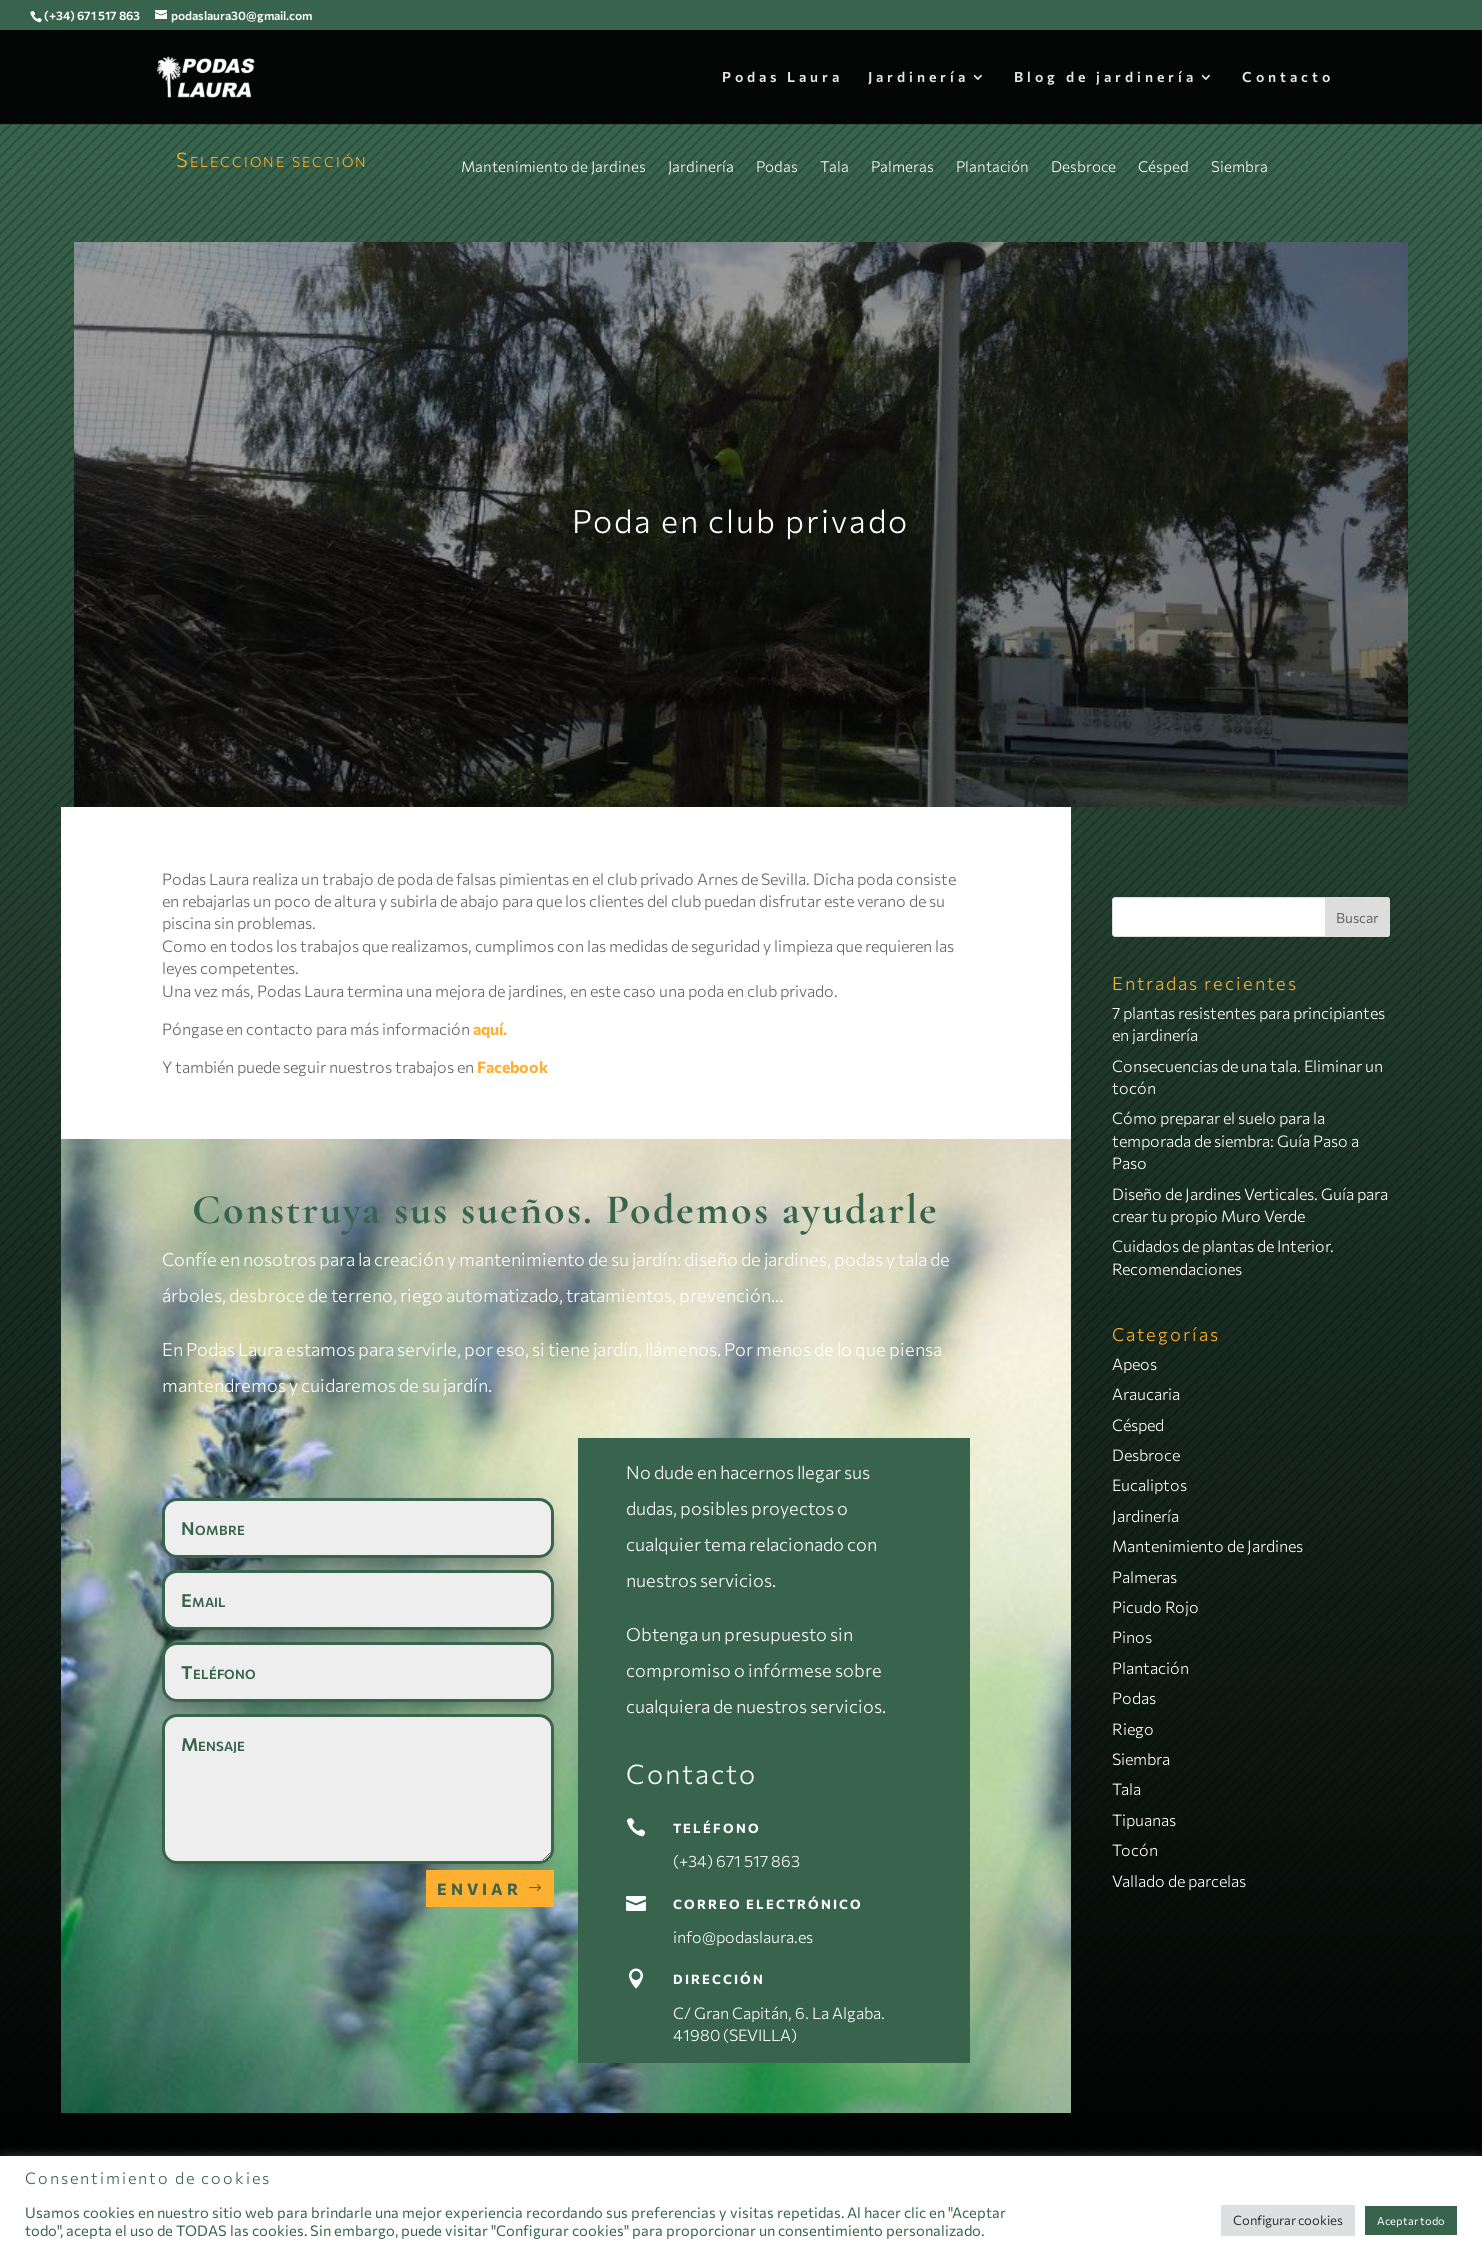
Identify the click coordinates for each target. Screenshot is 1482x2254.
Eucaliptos (1149, 1484)
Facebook (512, 1066)
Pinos (1132, 1636)
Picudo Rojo (1155, 1606)
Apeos (1134, 1363)
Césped (1163, 166)
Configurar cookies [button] (1288, 2220)
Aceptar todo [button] (1411, 2220)
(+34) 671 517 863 (92, 15)
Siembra (1239, 166)
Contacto (1288, 77)
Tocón (1135, 1849)
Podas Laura (782, 77)
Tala (834, 166)
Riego (1133, 1728)
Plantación (992, 166)
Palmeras (902, 166)
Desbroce (1083, 166)
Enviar (479, 1888)
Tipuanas (1144, 1819)
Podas (777, 166)
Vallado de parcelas (1179, 1880)
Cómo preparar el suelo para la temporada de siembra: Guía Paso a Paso (1235, 1140)
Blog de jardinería (1105, 77)
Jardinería (918, 77)
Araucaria (1146, 1393)
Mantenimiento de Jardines (553, 166)
